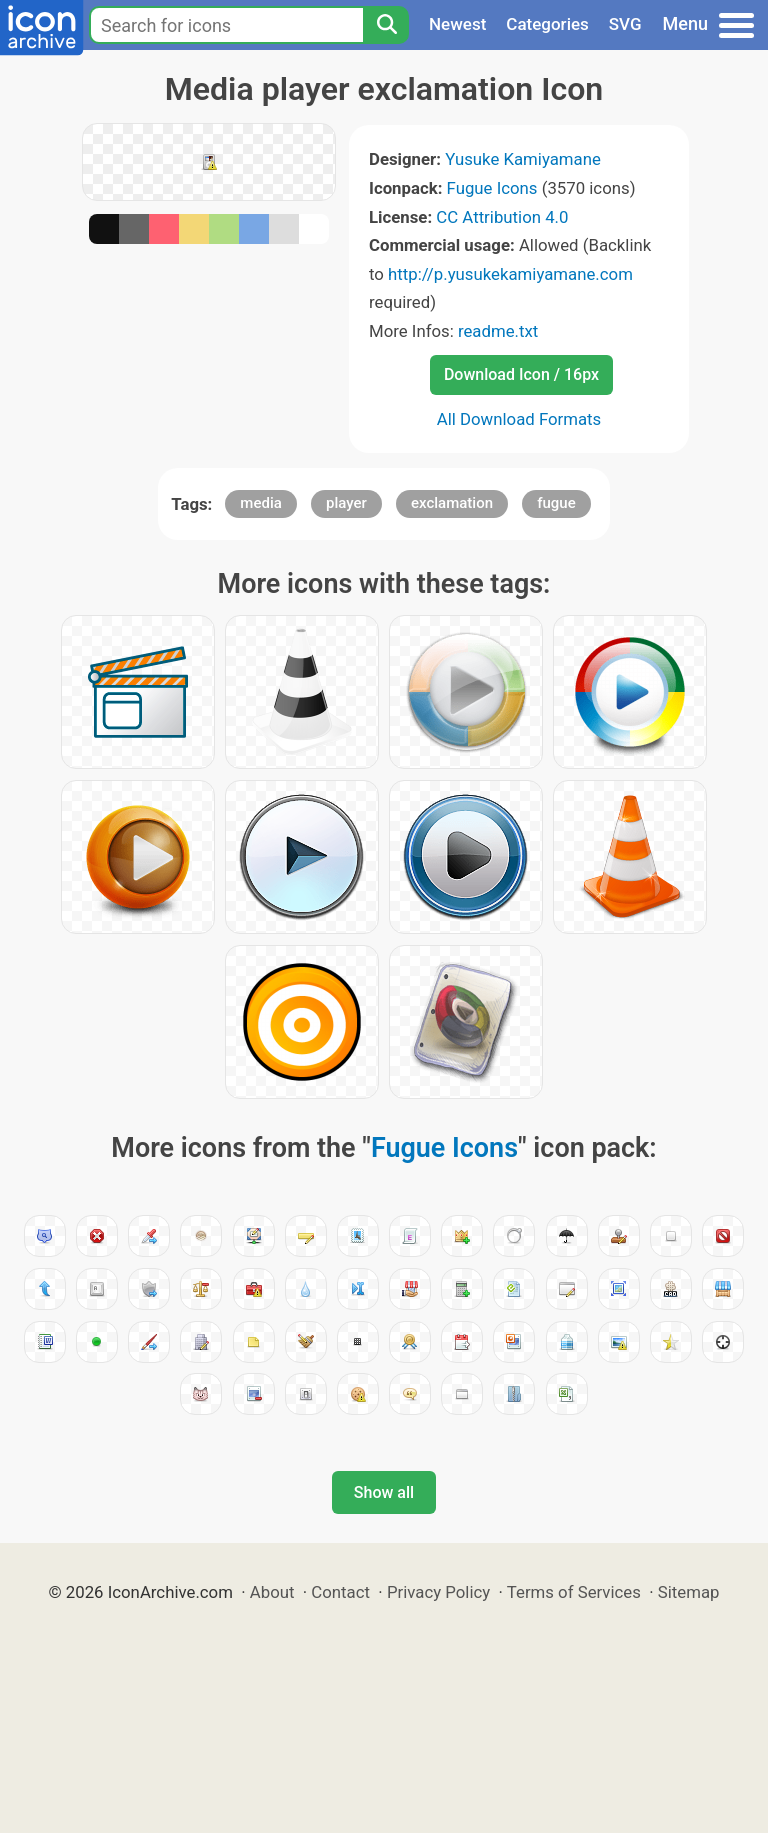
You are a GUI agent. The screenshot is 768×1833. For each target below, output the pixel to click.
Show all (384, 1492)
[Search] (386, 25)
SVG (625, 24)
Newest (457, 24)
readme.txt (498, 331)
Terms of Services (574, 1592)
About (272, 1592)
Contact (340, 1592)
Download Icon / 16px (521, 374)
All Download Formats (519, 419)
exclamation (452, 503)
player (346, 503)
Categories (547, 24)
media (260, 503)
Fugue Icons (492, 188)
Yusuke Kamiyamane (523, 159)
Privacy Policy (438, 1592)
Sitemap (689, 1592)
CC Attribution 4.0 (502, 217)
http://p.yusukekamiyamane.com (510, 274)
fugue (556, 503)
